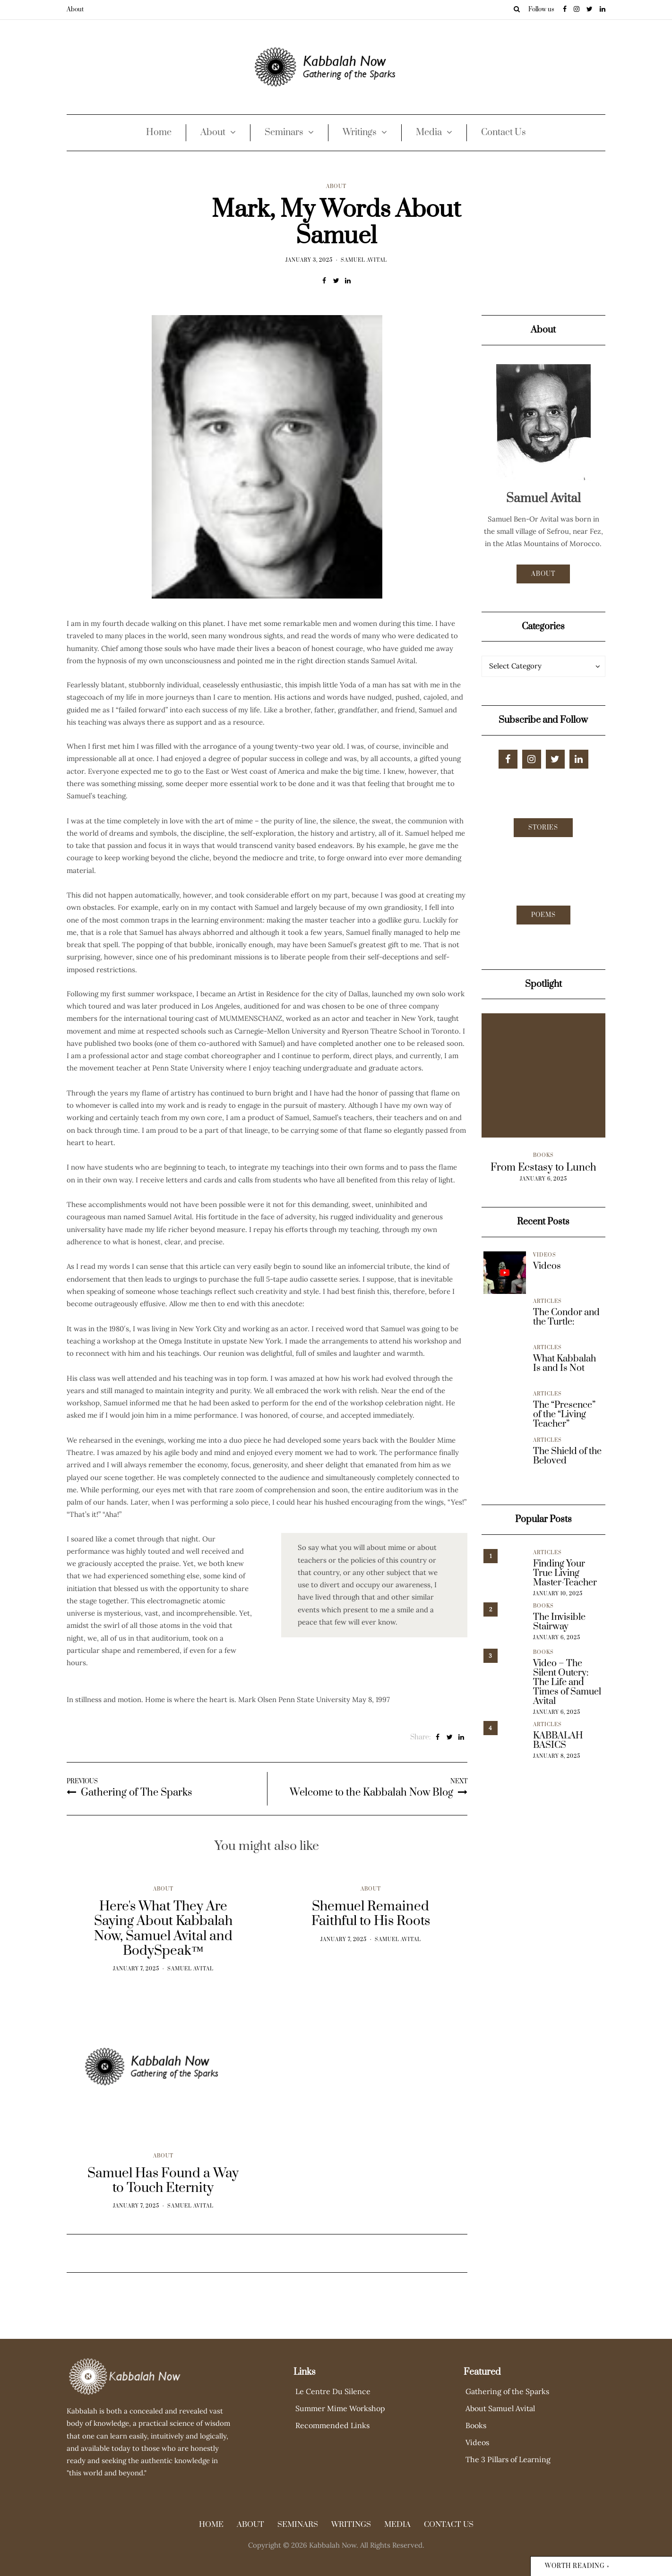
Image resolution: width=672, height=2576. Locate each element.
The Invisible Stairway (559, 1622)
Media (429, 132)
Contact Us (503, 132)
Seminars (284, 132)
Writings (360, 132)
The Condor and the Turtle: (566, 1317)
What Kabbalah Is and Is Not (564, 1363)
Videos (544, 1255)
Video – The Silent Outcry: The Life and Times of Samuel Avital (567, 1682)
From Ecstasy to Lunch (543, 1168)
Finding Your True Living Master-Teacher (565, 1573)
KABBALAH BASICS (558, 1740)
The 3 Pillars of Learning (508, 2459)
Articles (547, 1301)
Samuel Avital (364, 260)
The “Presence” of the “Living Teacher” (564, 1415)
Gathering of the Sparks (507, 2391)
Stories (543, 827)
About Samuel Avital (500, 2408)
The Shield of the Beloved (567, 1456)
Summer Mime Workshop (340, 2408)
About (75, 9)
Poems (543, 915)
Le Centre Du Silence (332, 2391)
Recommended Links (332, 2425)
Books (543, 1155)
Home (159, 132)
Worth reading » (577, 2566)
